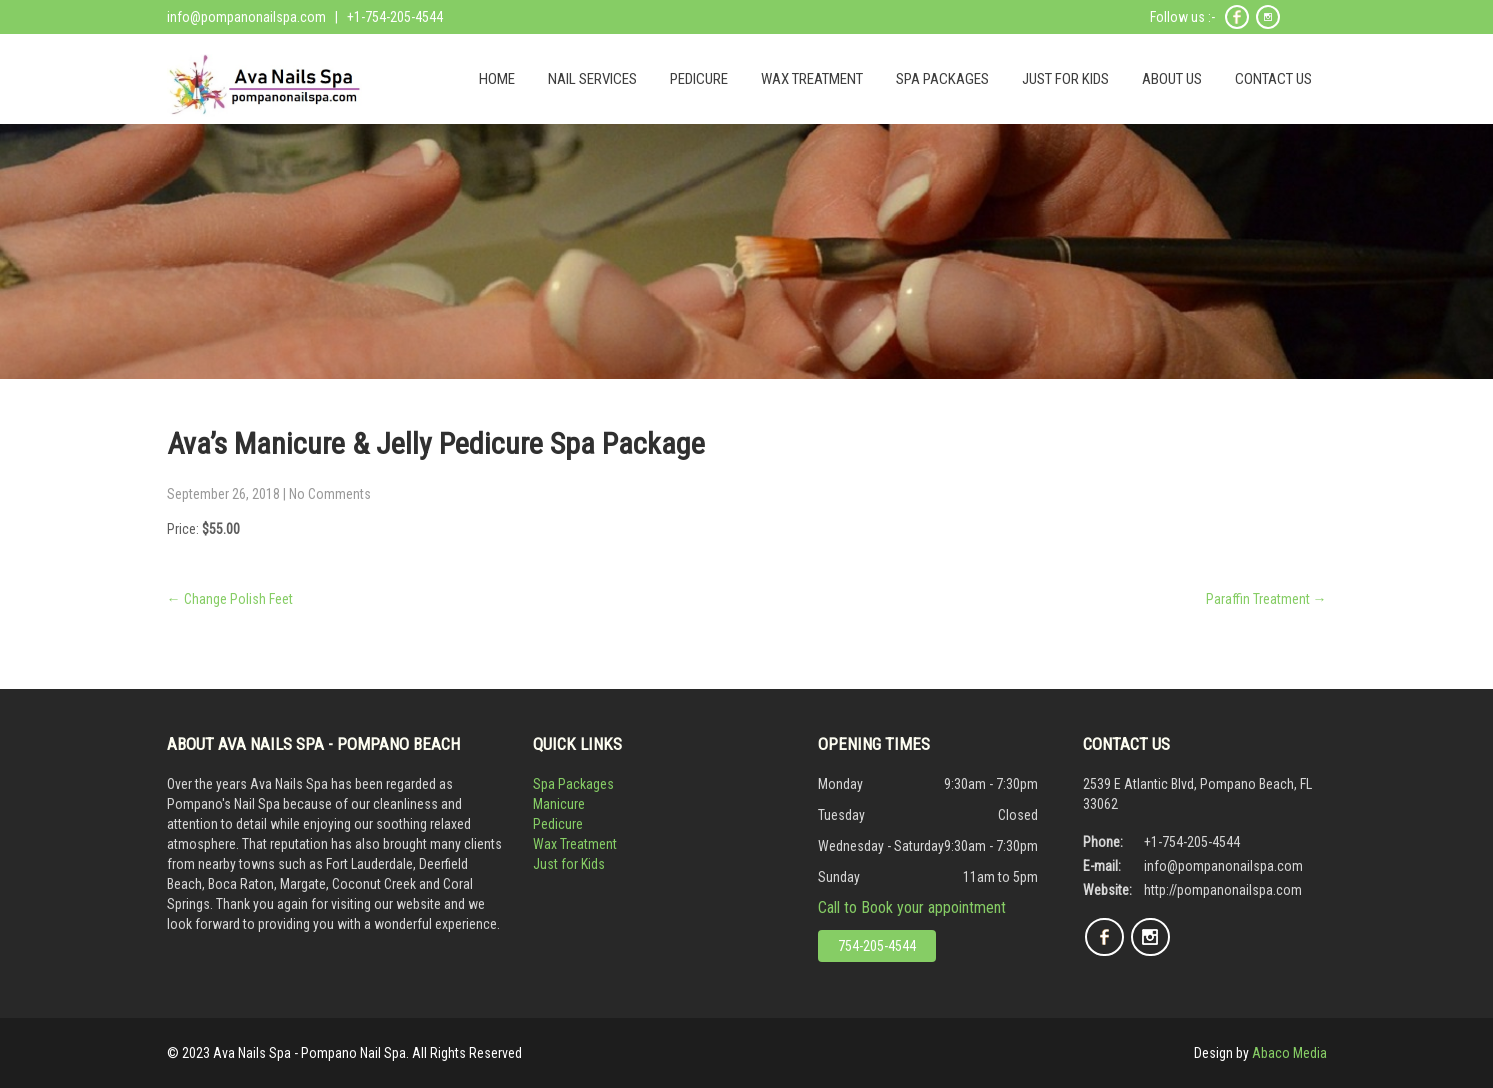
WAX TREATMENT (812, 79)
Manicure (559, 804)
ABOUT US (1172, 79)
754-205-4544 (877, 946)
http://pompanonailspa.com (1223, 890)
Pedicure (558, 824)
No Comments (330, 494)
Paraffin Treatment (1266, 599)
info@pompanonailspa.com (246, 17)
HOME (497, 79)
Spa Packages (573, 784)
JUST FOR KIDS (1065, 79)
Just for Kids (569, 864)
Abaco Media (1289, 1053)
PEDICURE (699, 79)
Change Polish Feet (230, 599)
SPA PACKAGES (942, 79)
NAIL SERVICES (592, 79)
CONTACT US (1273, 79)
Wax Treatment (575, 844)
